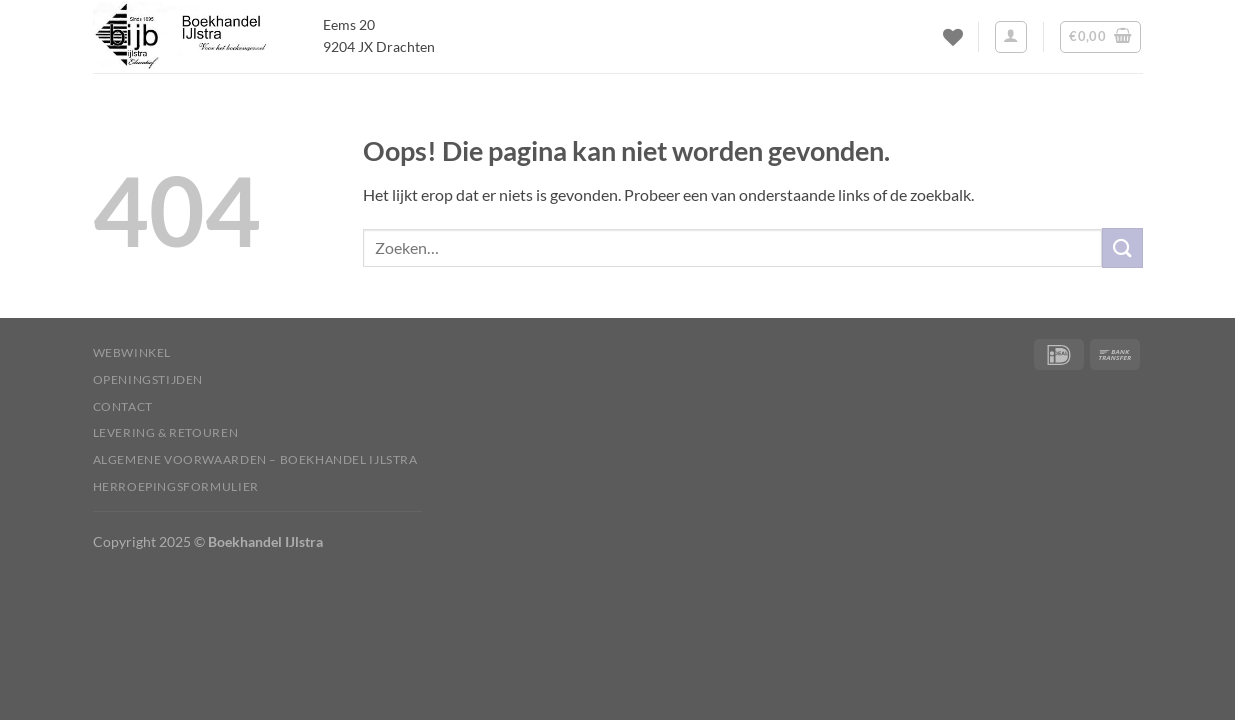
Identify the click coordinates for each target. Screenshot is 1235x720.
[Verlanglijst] (953, 37)
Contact (123, 406)
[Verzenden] (1122, 247)
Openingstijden (148, 379)
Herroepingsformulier (176, 486)
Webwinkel (132, 352)
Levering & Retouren (166, 432)
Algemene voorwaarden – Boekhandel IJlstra (255, 459)
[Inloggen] (1011, 37)
